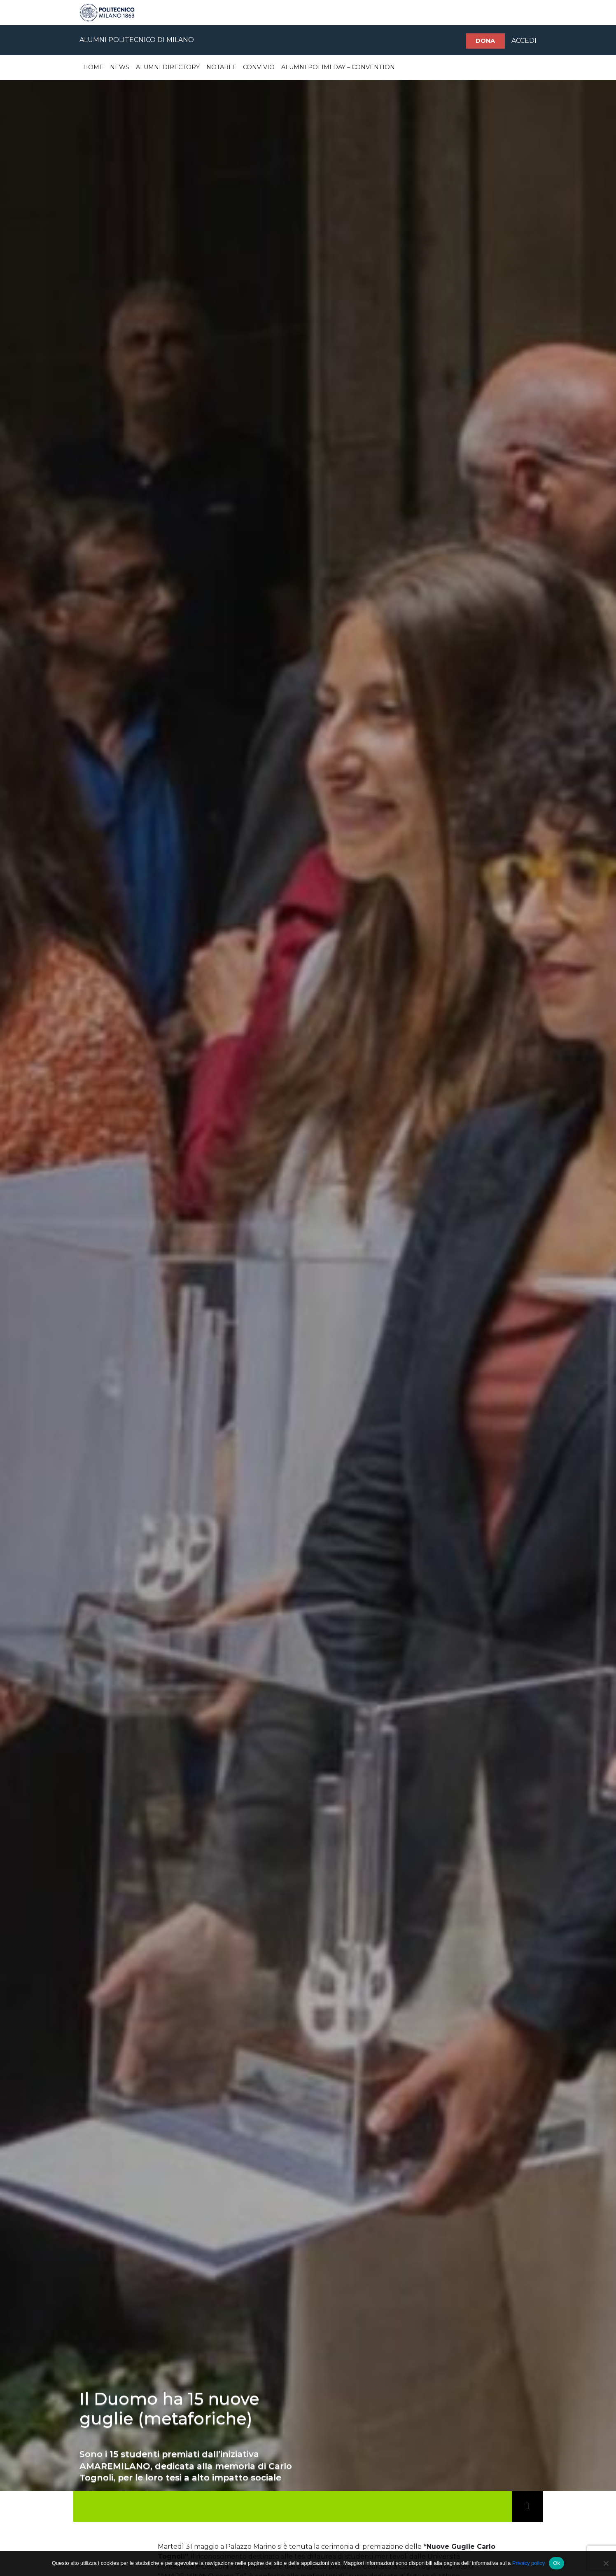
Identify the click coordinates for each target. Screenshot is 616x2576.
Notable (221, 67)
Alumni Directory (168, 67)
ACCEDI (524, 40)
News (119, 67)
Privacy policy (528, 2563)
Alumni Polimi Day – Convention (338, 67)
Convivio (259, 67)
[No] (606, 2563)
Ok (556, 2563)
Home (93, 67)
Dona (485, 40)
